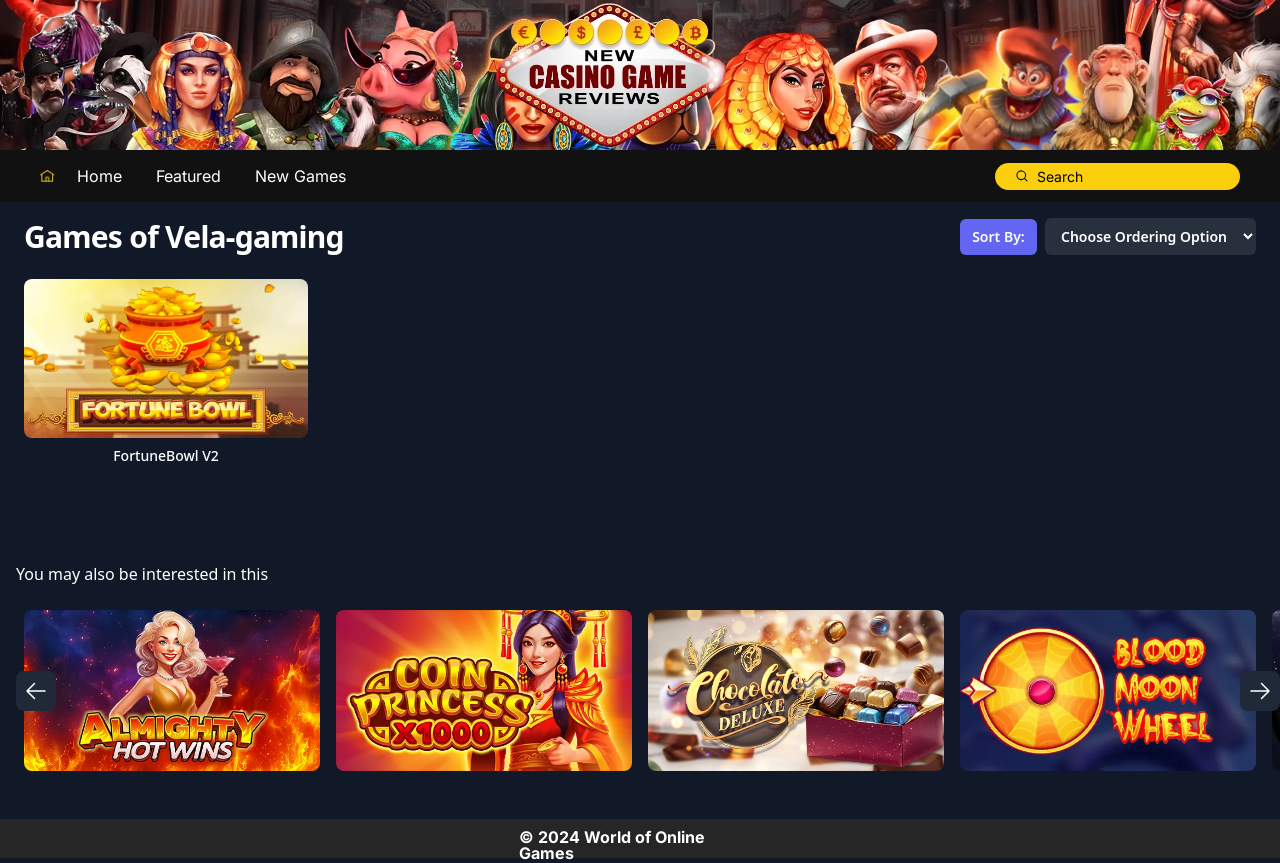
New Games (300, 176)
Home (99, 176)
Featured (188, 176)
